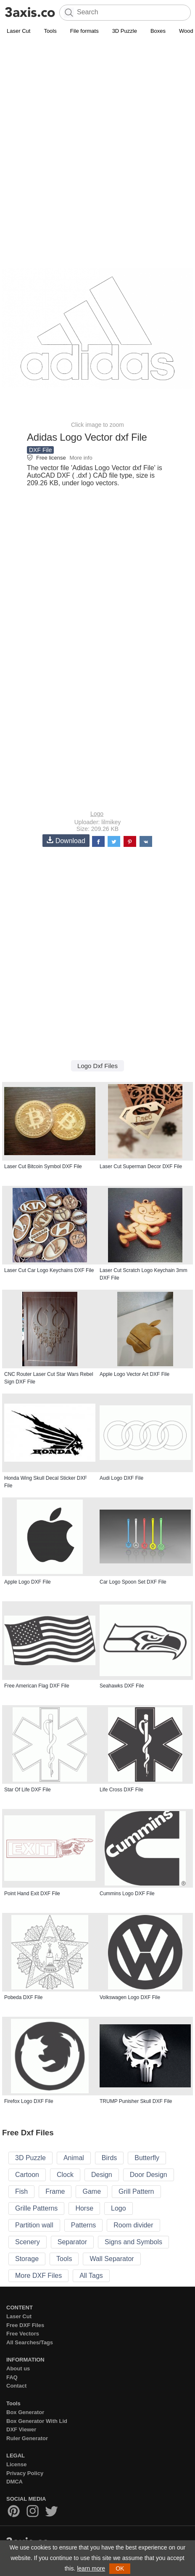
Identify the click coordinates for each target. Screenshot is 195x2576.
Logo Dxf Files (97, 1065)
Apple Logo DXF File (27, 1582)
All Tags (91, 2275)
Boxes (158, 31)
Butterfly (146, 2157)
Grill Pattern (136, 2191)
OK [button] (120, 2568)
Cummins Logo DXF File (127, 1893)
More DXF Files (38, 2275)
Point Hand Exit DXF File (32, 1893)
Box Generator (25, 2412)
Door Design (148, 2174)
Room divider (133, 2225)
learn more (91, 2568)
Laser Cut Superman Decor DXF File (141, 1166)
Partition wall (34, 2225)
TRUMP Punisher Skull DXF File (136, 2101)
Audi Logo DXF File (121, 1478)
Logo (96, 813)
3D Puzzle (124, 31)
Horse (84, 2208)
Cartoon (27, 2174)
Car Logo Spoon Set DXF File (133, 1582)
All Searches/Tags (29, 2342)
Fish (21, 2191)
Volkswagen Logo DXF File (130, 1997)
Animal (73, 2157)
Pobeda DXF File (23, 1997)
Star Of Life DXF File (27, 1790)
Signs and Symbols (133, 2241)
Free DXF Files (25, 2325)
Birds (109, 2157)
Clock (65, 2174)
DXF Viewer (21, 2429)
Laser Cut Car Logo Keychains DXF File (49, 1270)
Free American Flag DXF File (36, 1686)
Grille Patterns (36, 2208)
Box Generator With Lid (36, 2421)
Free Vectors (22, 2333)
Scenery (27, 2241)
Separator (72, 2241)
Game (91, 2191)
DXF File (40, 450)
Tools (50, 31)
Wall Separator (112, 2258)
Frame (55, 2191)
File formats (84, 31)
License (16, 2464)
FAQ (12, 2377)
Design (101, 2174)
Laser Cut (18, 31)
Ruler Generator (27, 2438)
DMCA (14, 2481)
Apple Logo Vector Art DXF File (134, 1374)
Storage (27, 2258)
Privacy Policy (24, 2473)
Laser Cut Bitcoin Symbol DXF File (43, 1166)
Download (66, 840)
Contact (16, 2386)
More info (80, 458)
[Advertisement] (97, 137)
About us (18, 2368)
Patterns (83, 2225)
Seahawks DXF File (122, 1686)
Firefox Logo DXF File (28, 2101)
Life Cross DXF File (121, 1790)
